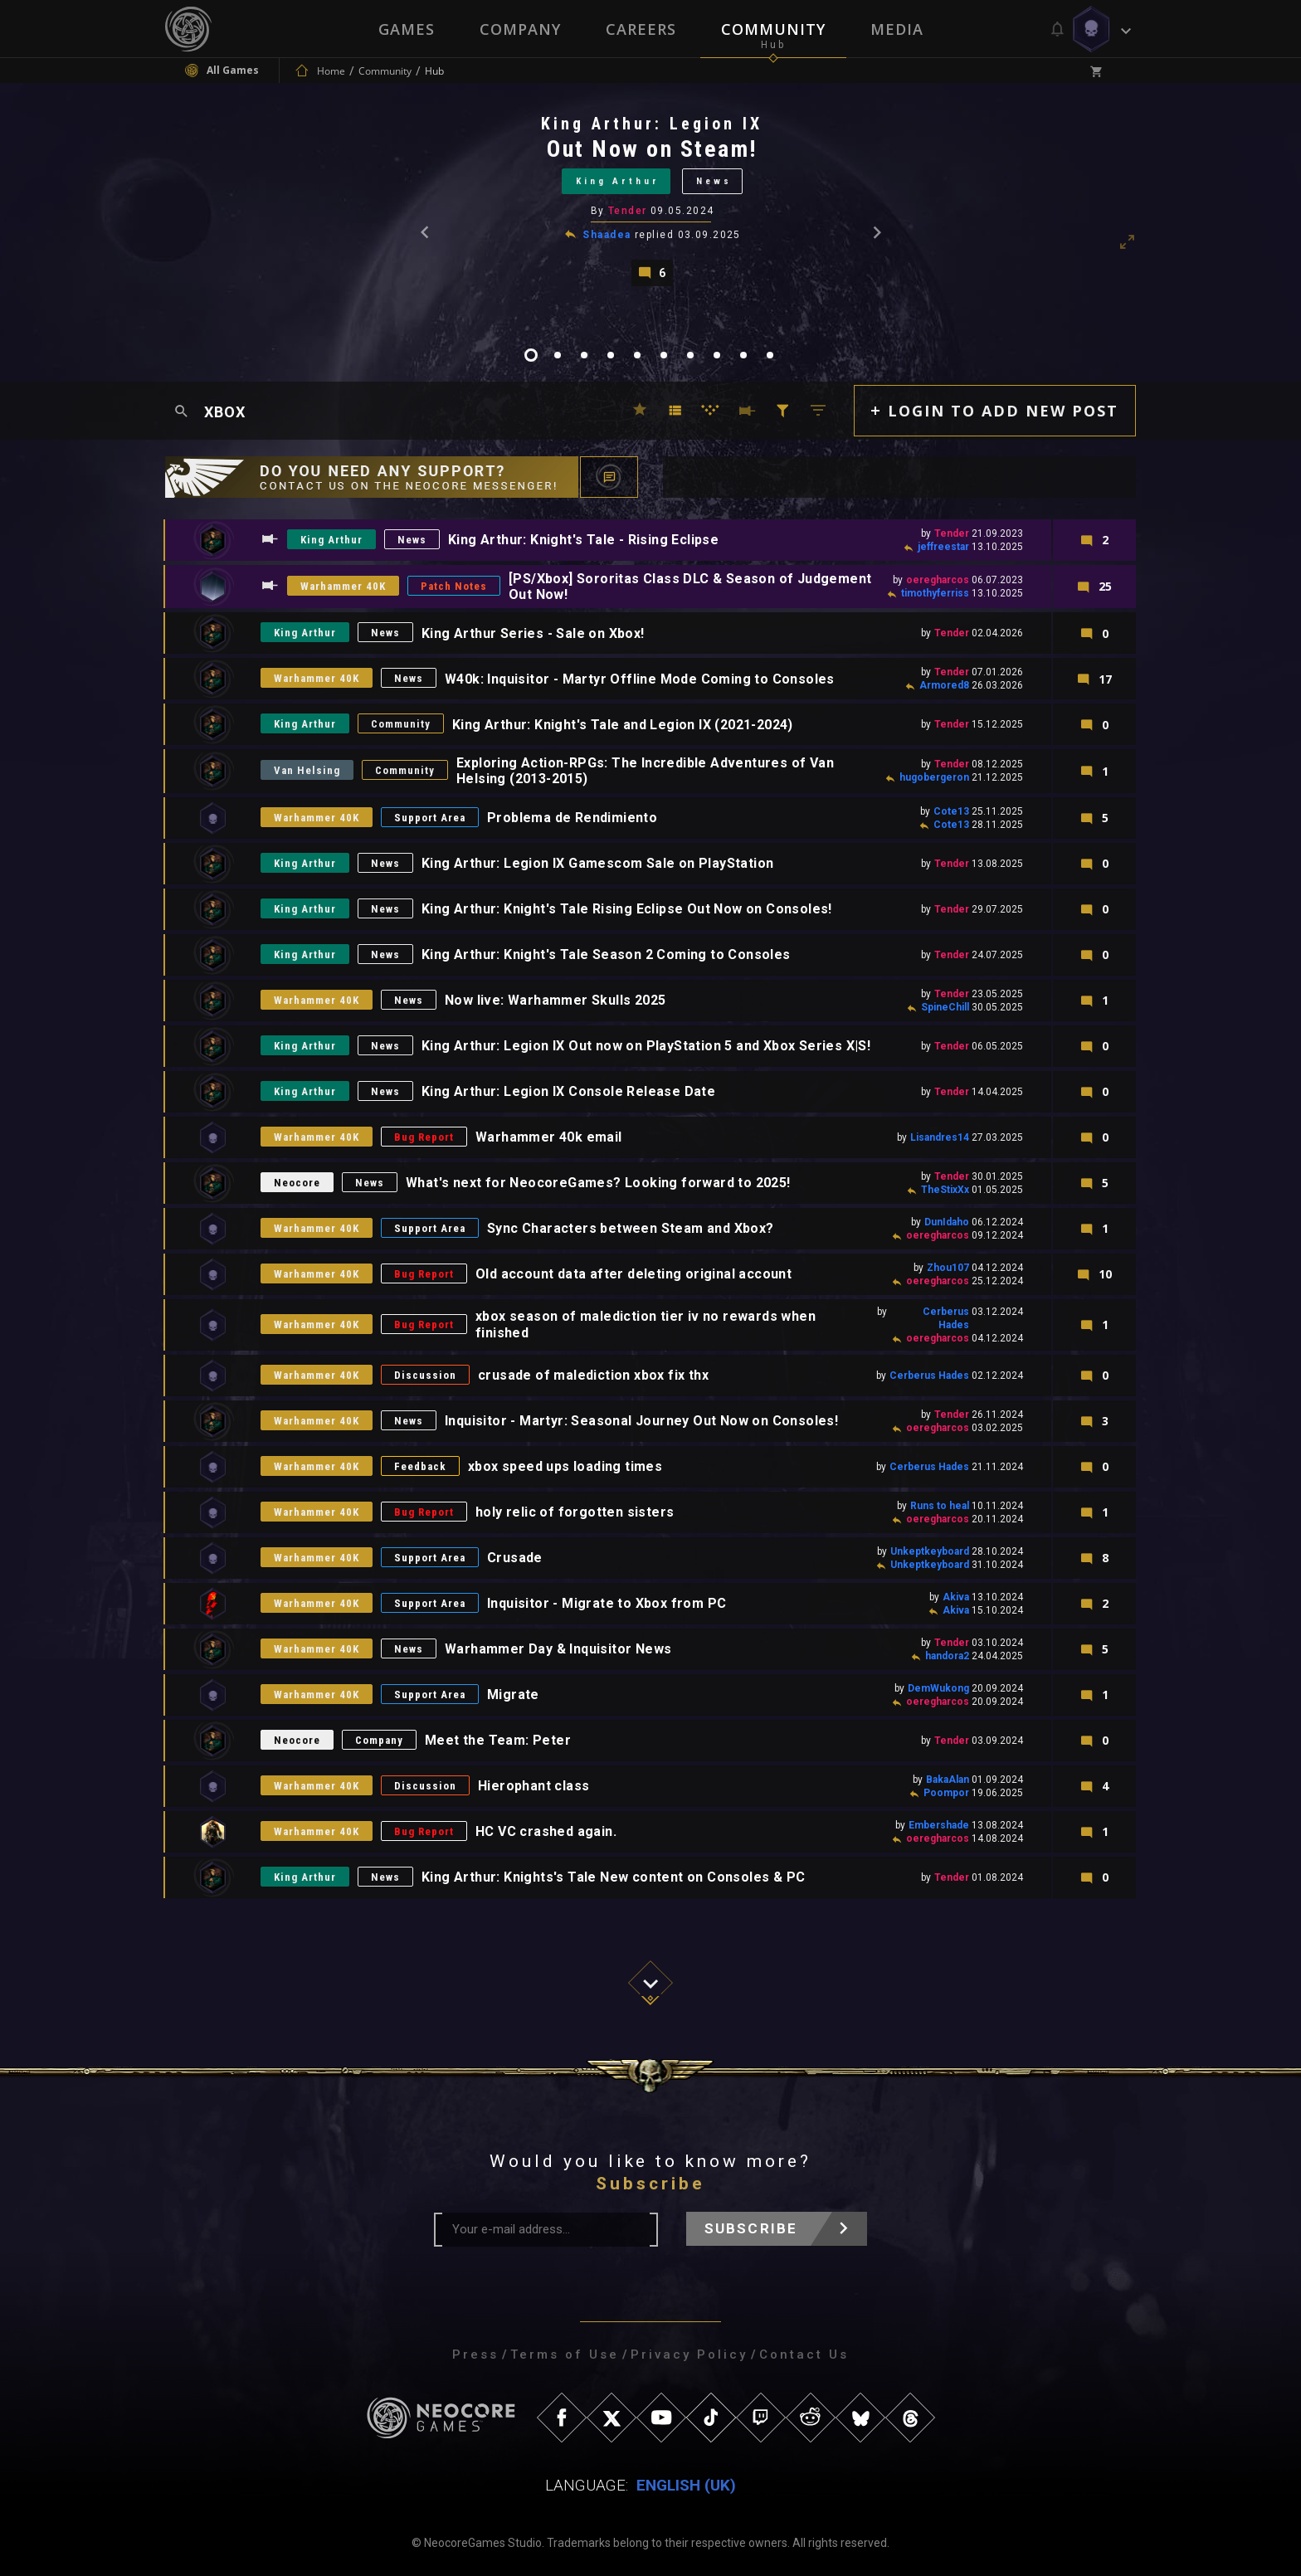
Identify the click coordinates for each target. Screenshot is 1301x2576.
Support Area (429, 817)
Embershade (939, 1825)
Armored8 (944, 685)
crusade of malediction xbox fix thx (593, 1375)
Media (896, 29)
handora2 (947, 1656)
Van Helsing (307, 770)
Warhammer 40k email (548, 1137)
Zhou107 (948, 1267)
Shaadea (606, 235)
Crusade (515, 1558)
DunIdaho (946, 1222)
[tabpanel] (650, 199)
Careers (641, 29)
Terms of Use (564, 2354)
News (714, 181)
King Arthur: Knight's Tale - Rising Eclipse (583, 540)
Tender (627, 211)
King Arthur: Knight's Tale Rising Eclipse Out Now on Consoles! (626, 909)
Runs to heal (939, 1506)
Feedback (420, 1466)
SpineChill (945, 1007)
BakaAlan (947, 1779)
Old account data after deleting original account (633, 1274)
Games (406, 29)
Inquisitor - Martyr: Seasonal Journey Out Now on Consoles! (641, 1421)
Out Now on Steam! (652, 149)
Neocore (297, 1182)
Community (773, 29)
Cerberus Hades (929, 1375)
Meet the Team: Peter (498, 1740)
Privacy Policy (689, 2354)
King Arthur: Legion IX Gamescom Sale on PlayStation (597, 863)
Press (475, 2354)
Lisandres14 (939, 1137)
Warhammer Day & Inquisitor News (558, 1649)
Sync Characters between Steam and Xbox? (630, 1228)
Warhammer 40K (343, 586)
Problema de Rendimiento (572, 817)
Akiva (956, 1597)
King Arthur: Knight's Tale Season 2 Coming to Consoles (606, 954)
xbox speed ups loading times (565, 1466)
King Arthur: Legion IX (652, 124)
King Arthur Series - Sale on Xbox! (533, 633)
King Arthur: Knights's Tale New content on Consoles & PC (613, 1877)
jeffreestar (943, 547)
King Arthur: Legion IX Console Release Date (568, 1091)
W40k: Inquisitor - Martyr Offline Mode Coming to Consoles (640, 679)
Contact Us (804, 2354)
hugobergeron (934, 777)
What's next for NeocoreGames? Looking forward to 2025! (598, 1183)
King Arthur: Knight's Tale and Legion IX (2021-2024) (622, 725)
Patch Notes (454, 586)
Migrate (513, 1694)
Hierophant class (533, 1786)
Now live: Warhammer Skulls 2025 (555, 1000)
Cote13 (951, 811)
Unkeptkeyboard (929, 1551)
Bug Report (424, 1137)
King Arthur (618, 181)
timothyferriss (935, 593)
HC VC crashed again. (545, 1831)
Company (520, 29)
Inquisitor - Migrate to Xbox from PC (606, 1603)
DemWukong (938, 1688)
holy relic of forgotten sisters (574, 1512)
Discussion (425, 1375)
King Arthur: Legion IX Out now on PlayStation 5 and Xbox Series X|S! (645, 1046)
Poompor (946, 1793)
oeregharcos (937, 580)
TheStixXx (945, 1189)
